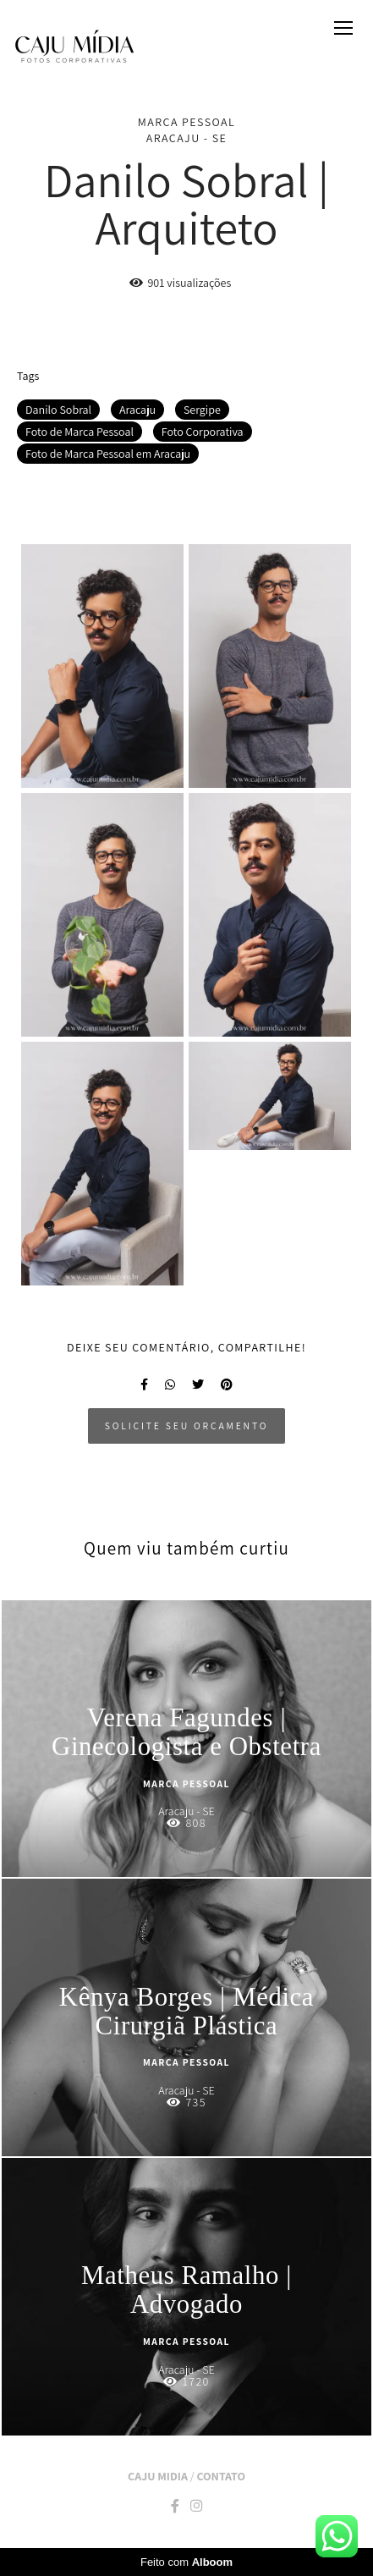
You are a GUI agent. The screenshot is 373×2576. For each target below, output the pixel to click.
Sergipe (202, 409)
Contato (220, 2476)
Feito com (186, 2562)
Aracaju (137, 409)
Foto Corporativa (203, 431)
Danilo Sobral (58, 409)
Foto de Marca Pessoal (79, 431)
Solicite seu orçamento (186, 1425)
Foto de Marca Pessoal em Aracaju (107, 453)
